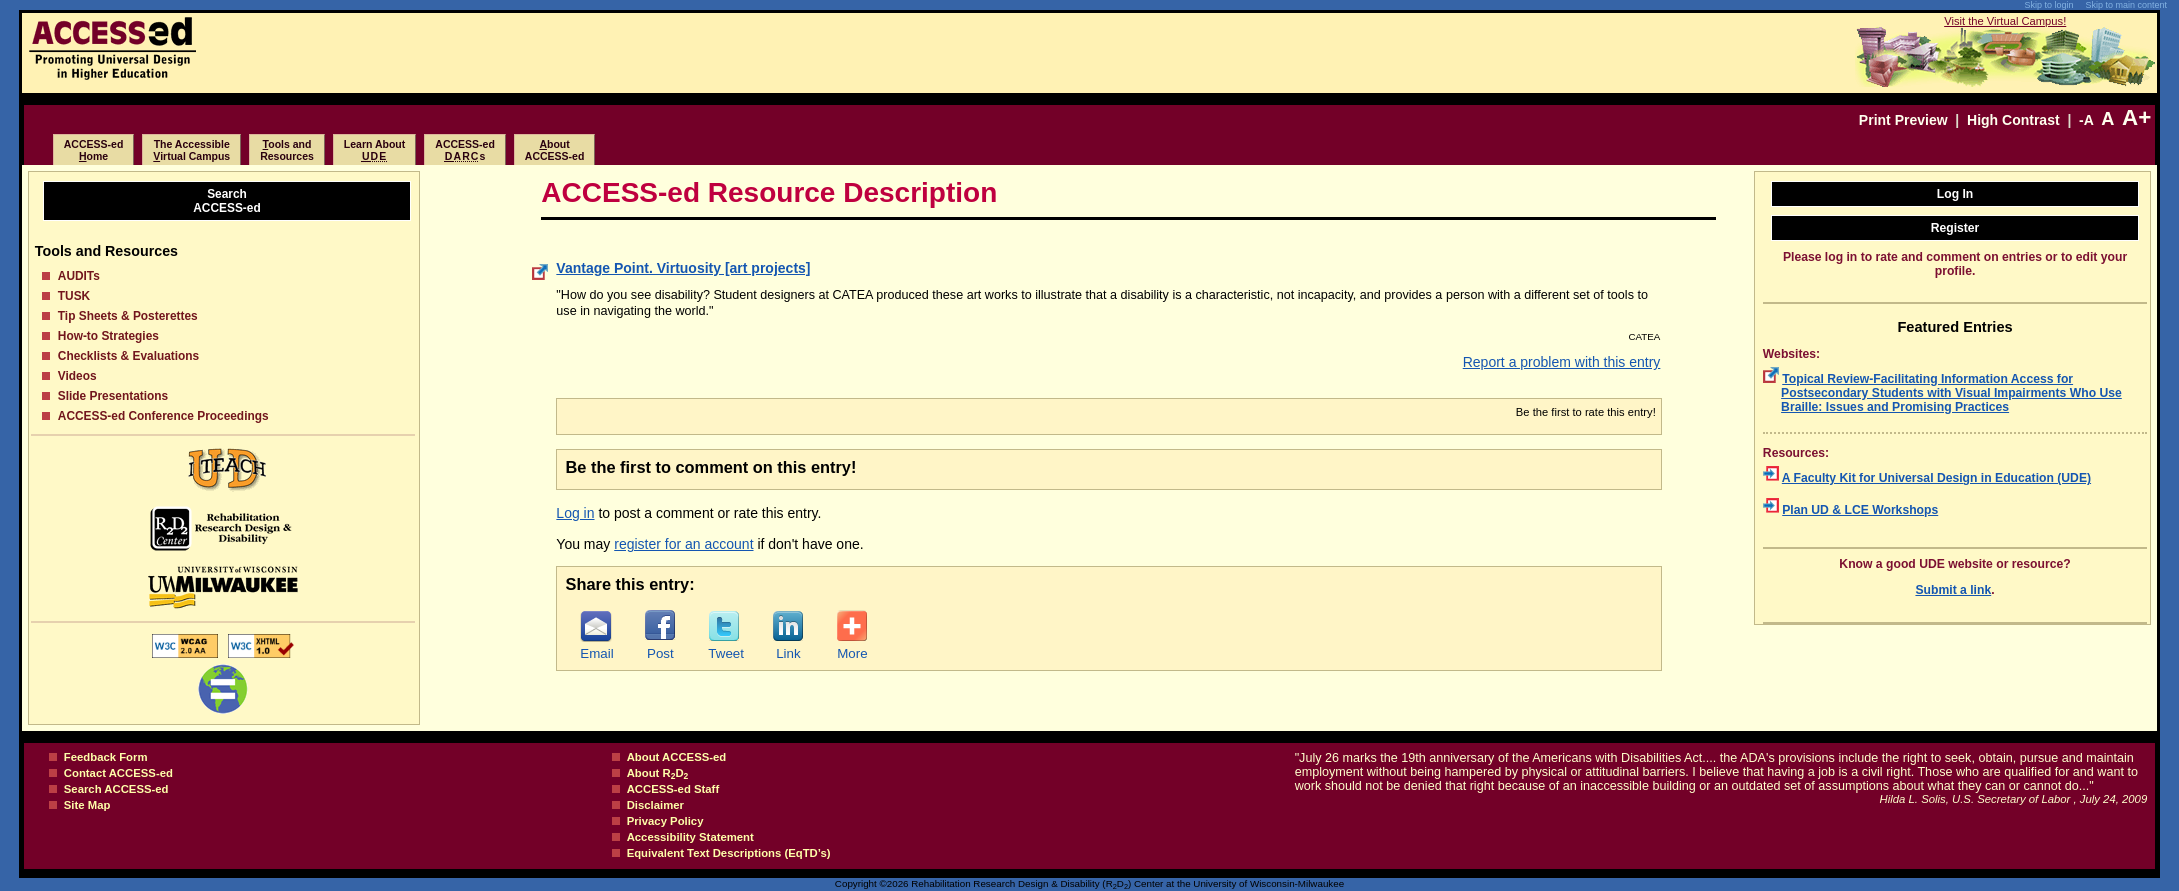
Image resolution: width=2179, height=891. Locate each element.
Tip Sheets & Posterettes (128, 316)
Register (1955, 228)
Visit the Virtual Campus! (2005, 21)
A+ (2136, 117)
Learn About (374, 150)
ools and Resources (287, 150)
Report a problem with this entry (1562, 362)
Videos (77, 376)
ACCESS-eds (465, 150)
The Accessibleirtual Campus (191, 150)
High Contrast (2013, 120)
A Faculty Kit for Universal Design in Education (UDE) (1936, 478)
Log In (1955, 194)
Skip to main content (2126, 5)
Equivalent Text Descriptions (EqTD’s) (729, 853)
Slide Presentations (113, 396)
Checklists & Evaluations (128, 356)
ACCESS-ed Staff (673, 789)
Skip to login (2048, 5)
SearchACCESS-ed (226, 201)
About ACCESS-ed (677, 757)
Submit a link (1953, 590)
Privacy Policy (665, 821)
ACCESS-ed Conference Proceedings (163, 416)
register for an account (683, 544)
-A (2086, 120)
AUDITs (79, 276)
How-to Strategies (108, 336)
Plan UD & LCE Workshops (1860, 510)
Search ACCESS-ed (116, 789)
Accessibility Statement (690, 837)
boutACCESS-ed (555, 150)
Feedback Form (106, 757)
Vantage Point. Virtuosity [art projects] (683, 268)
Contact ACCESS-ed (118, 773)
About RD (658, 773)
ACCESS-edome (94, 150)
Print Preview (1903, 120)
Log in (575, 513)
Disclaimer (655, 805)
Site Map (87, 805)
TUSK (74, 296)
